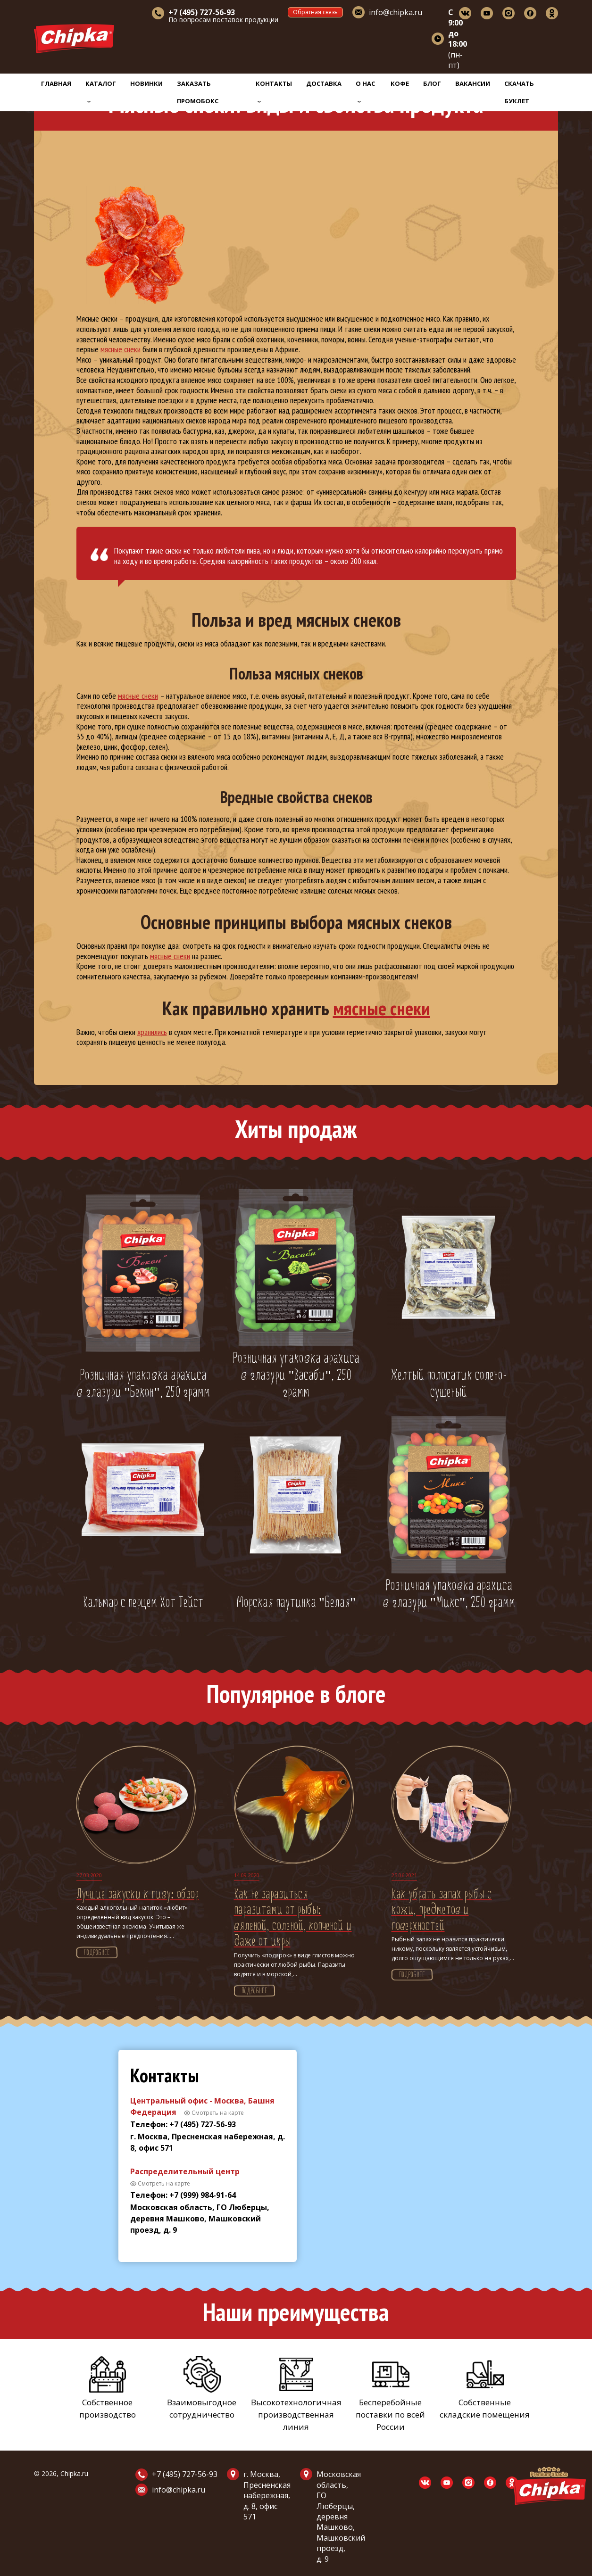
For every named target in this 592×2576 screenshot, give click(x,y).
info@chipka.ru (395, 12)
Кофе (400, 83)
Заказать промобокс (197, 92)
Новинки (146, 83)
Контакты (274, 91)
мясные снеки (120, 349)
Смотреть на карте (218, 2113)
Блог (432, 83)
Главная (56, 83)
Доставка (324, 83)
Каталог (100, 91)
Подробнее (97, 1953)
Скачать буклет (519, 92)
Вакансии (472, 83)
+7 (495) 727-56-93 (184, 2474)
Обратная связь (315, 12)
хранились (152, 1032)
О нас (365, 91)
